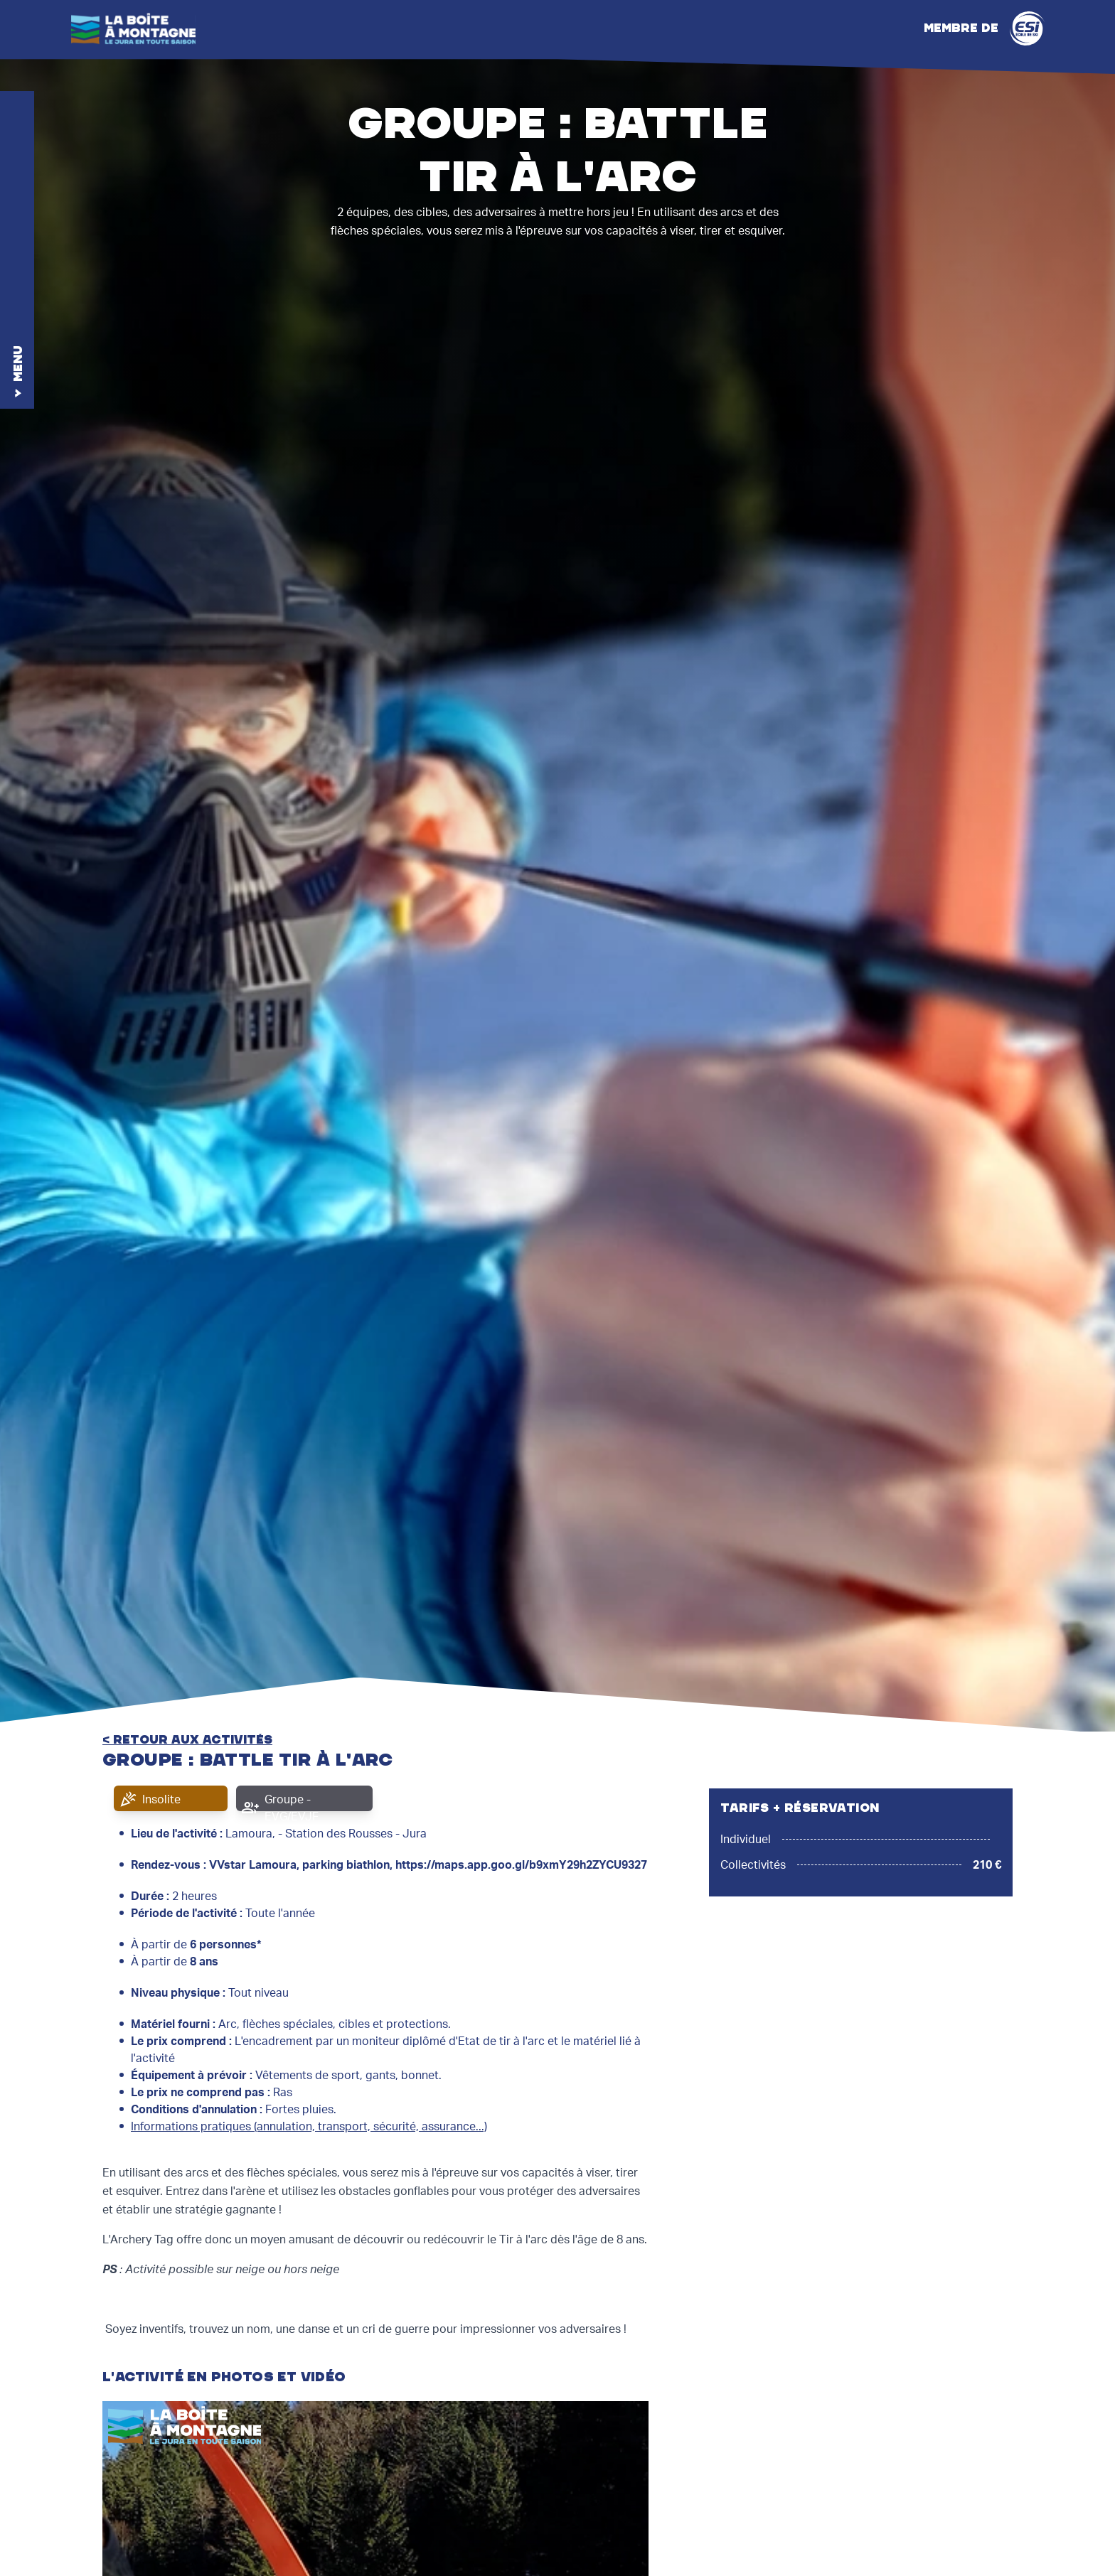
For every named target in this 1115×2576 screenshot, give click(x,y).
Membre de (984, 28)
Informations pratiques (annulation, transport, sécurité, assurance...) (309, 2126)
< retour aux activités (187, 1740)
